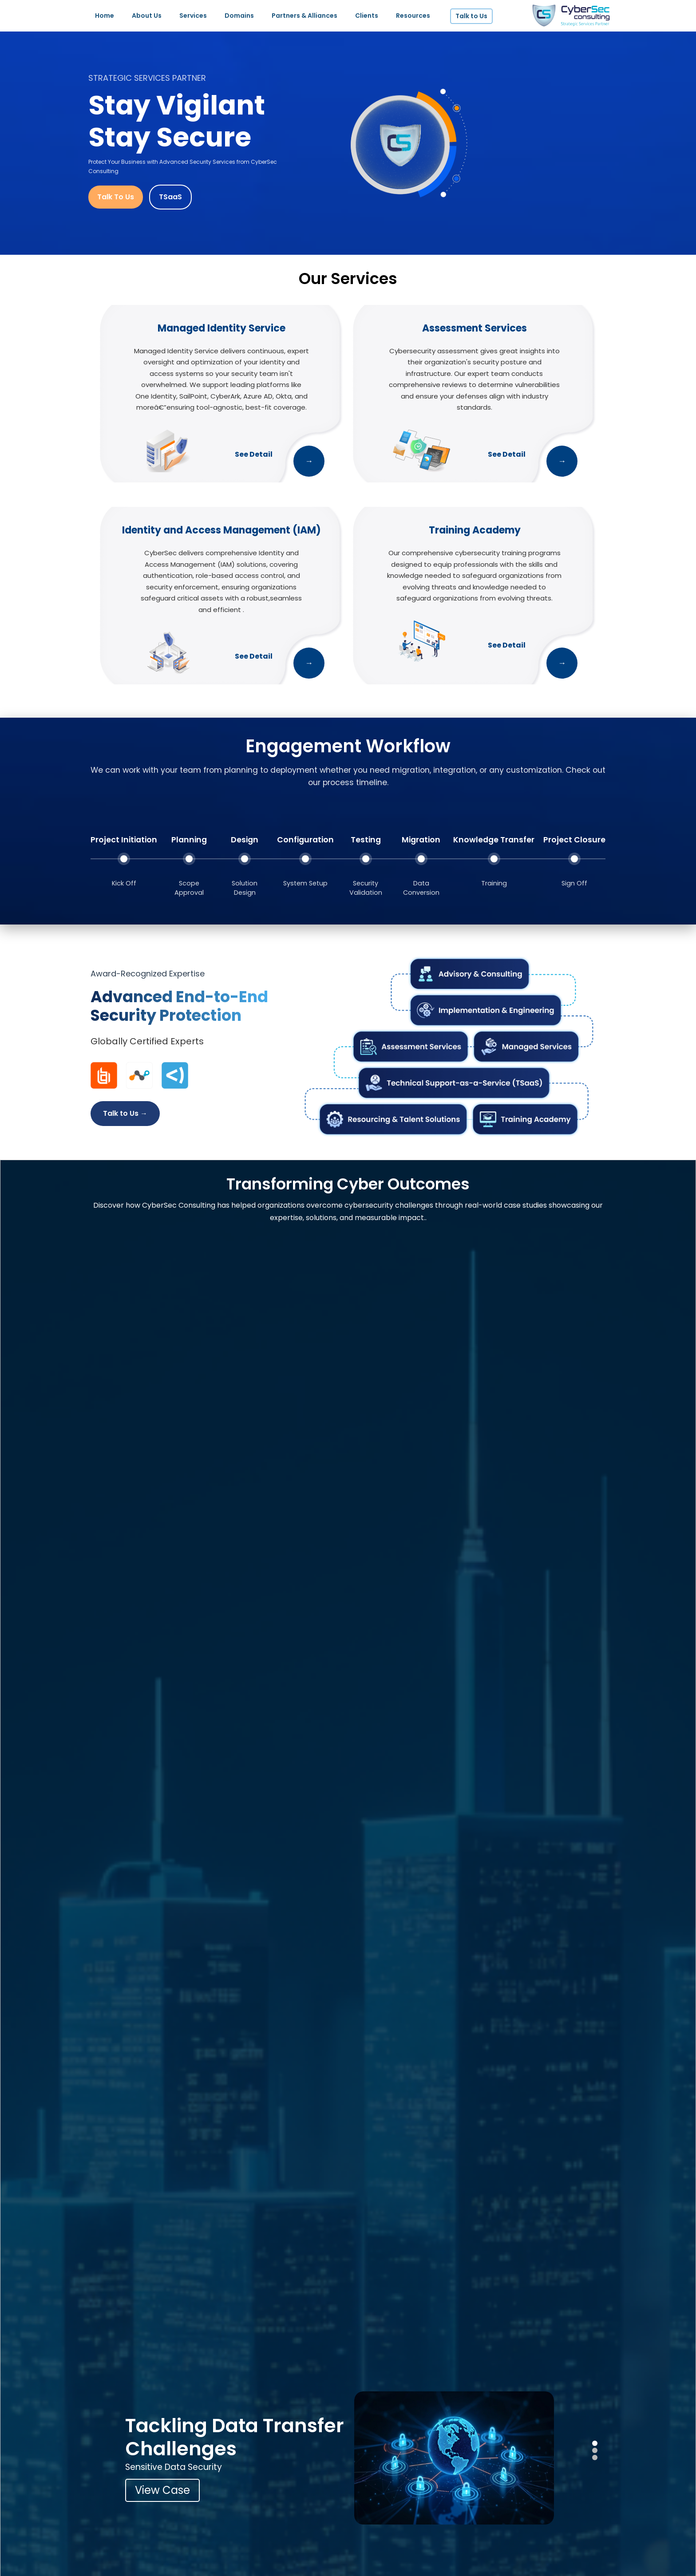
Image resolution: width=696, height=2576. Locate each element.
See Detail (254, 454)
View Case (162, 2490)
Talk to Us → (125, 1113)
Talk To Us (115, 197)
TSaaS (170, 197)
